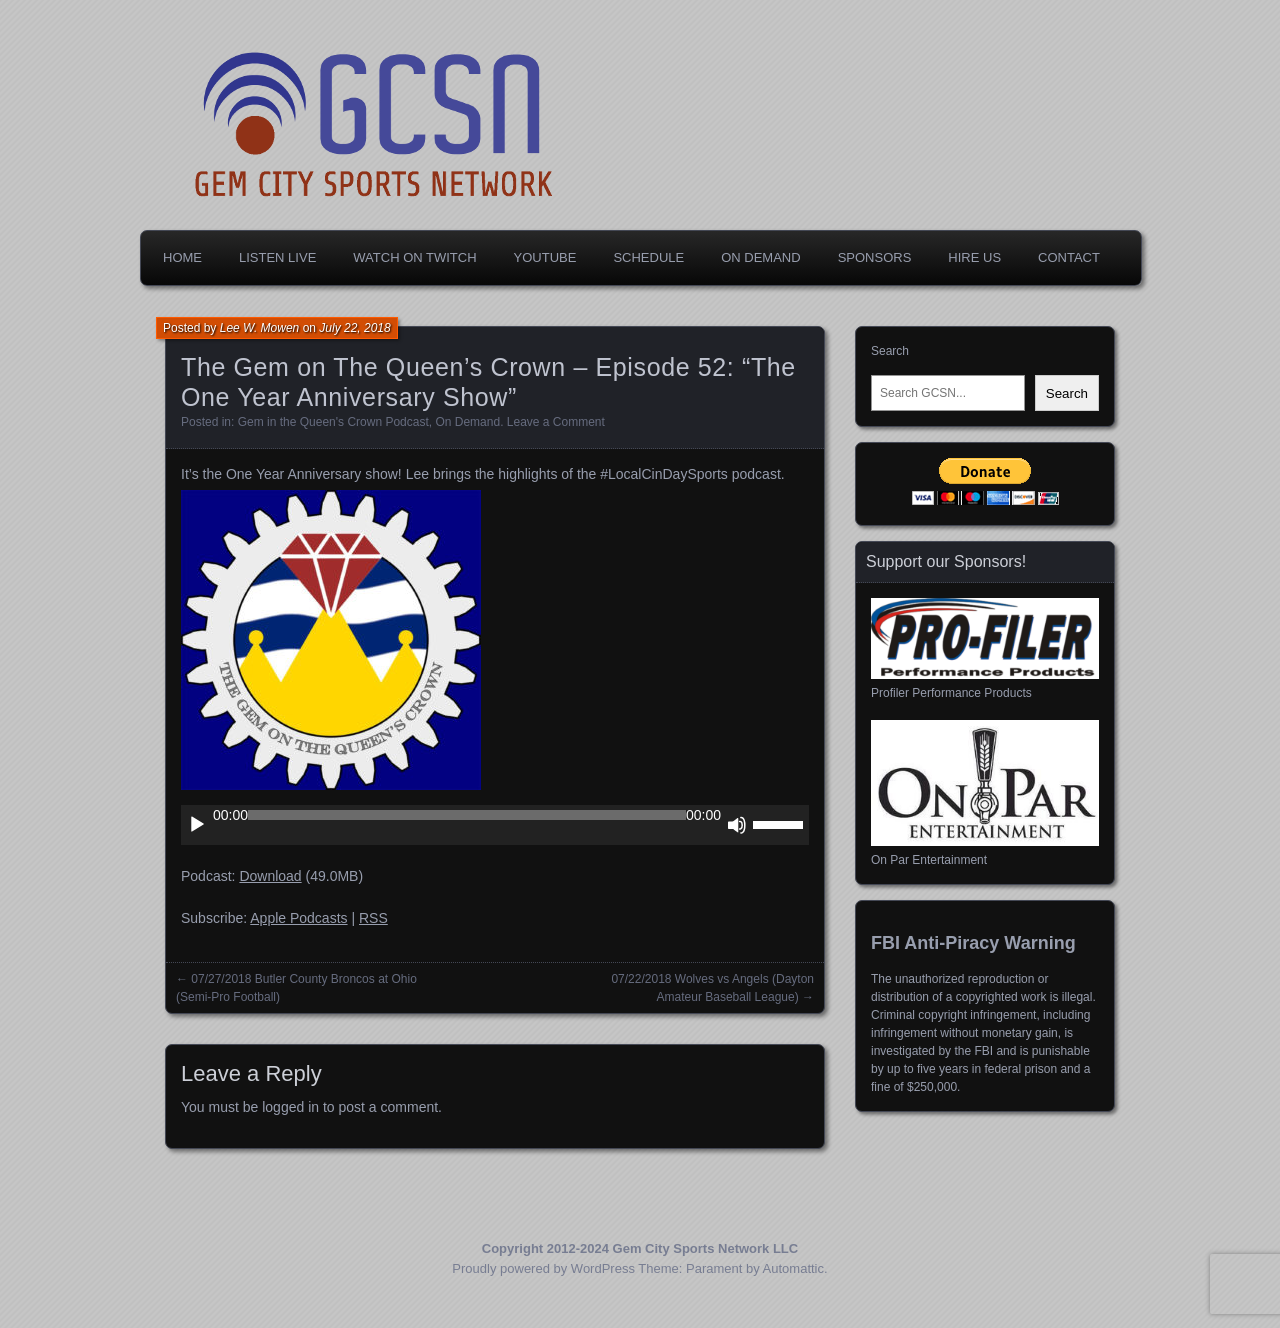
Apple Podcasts (298, 918)
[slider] (467, 815)
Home (182, 257)
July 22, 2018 (354, 328)
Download (270, 876)
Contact (1069, 257)
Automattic (793, 1268)
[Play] (197, 825)
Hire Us (974, 257)
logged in (290, 1107)
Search (890, 351)
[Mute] (737, 825)
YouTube (545, 257)
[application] (495, 825)
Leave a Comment (556, 422)
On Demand (760, 257)
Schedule (648, 257)
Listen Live (277, 257)
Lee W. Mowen (260, 328)
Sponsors (875, 257)
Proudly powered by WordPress (543, 1268)
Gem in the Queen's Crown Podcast (333, 422)
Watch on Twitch (414, 257)
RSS (373, 918)
